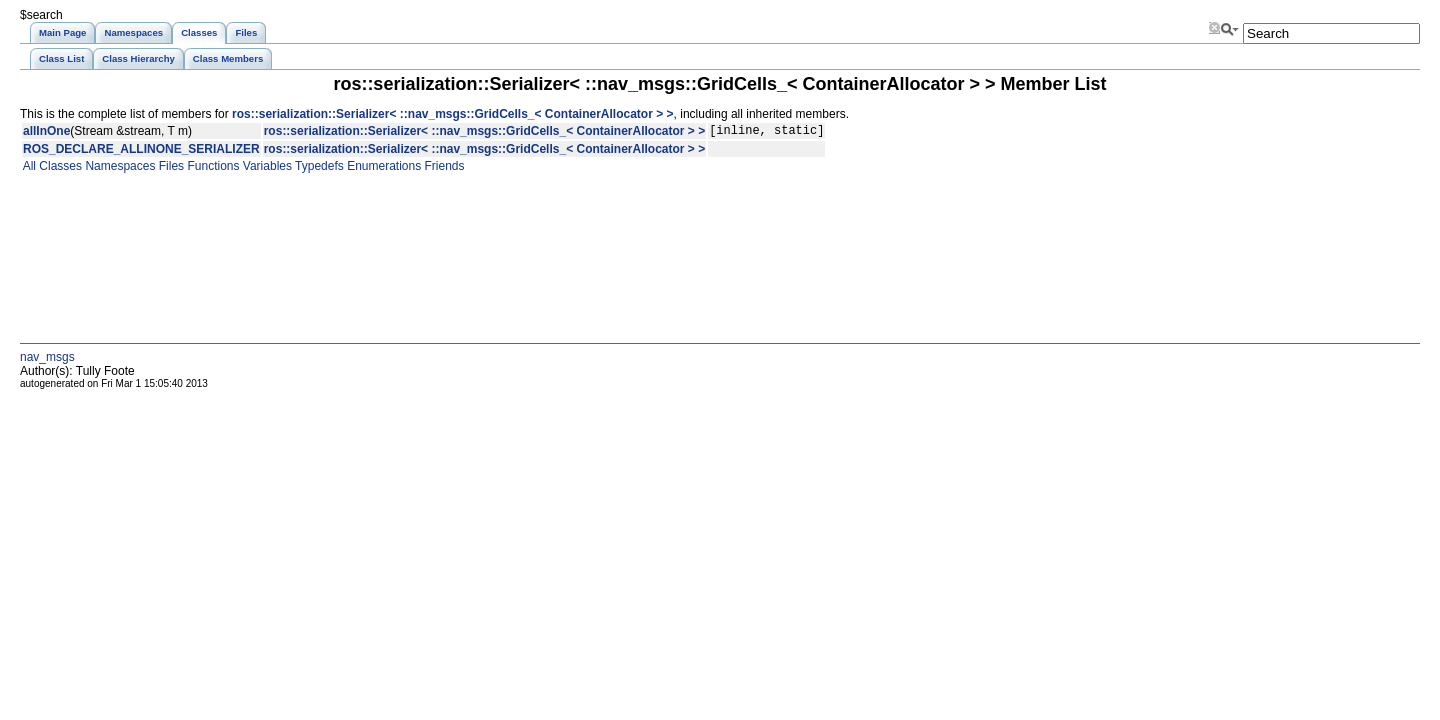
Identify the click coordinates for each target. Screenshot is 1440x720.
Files (169, 169)
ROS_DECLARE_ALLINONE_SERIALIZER (141, 152)
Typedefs (318, 169)
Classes (59, 169)
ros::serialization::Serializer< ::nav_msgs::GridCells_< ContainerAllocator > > (452, 114)
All (28, 169)
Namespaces (118, 169)
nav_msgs (47, 360)
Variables (265, 169)
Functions (211, 169)
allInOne (46, 133)
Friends (442, 169)
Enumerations (382, 169)
